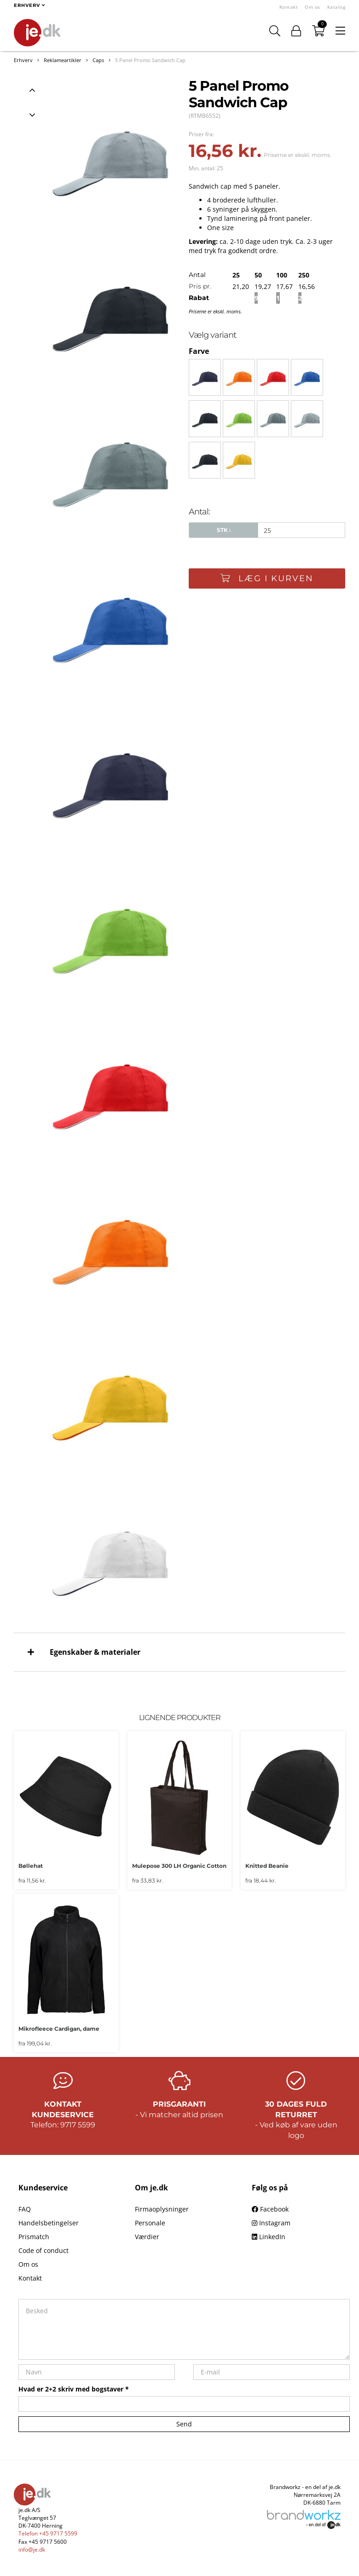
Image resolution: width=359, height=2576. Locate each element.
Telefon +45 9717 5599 (47, 2533)
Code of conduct (43, 2250)
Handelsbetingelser (48, 2222)
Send (184, 2424)
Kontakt (288, 7)
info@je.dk (31, 2549)
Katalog (336, 7)
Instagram (271, 2222)
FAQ (24, 2209)
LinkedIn (268, 2236)
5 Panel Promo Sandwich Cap (150, 60)
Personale (150, 2222)
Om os (312, 7)
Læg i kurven (266, 578)
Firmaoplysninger (162, 2209)
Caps (98, 60)
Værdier (147, 2236)
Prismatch (33, 2236)
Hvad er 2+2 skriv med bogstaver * (73, 2389)
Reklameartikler (62, 60)
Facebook (270, 2209)
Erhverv (23, 60)
